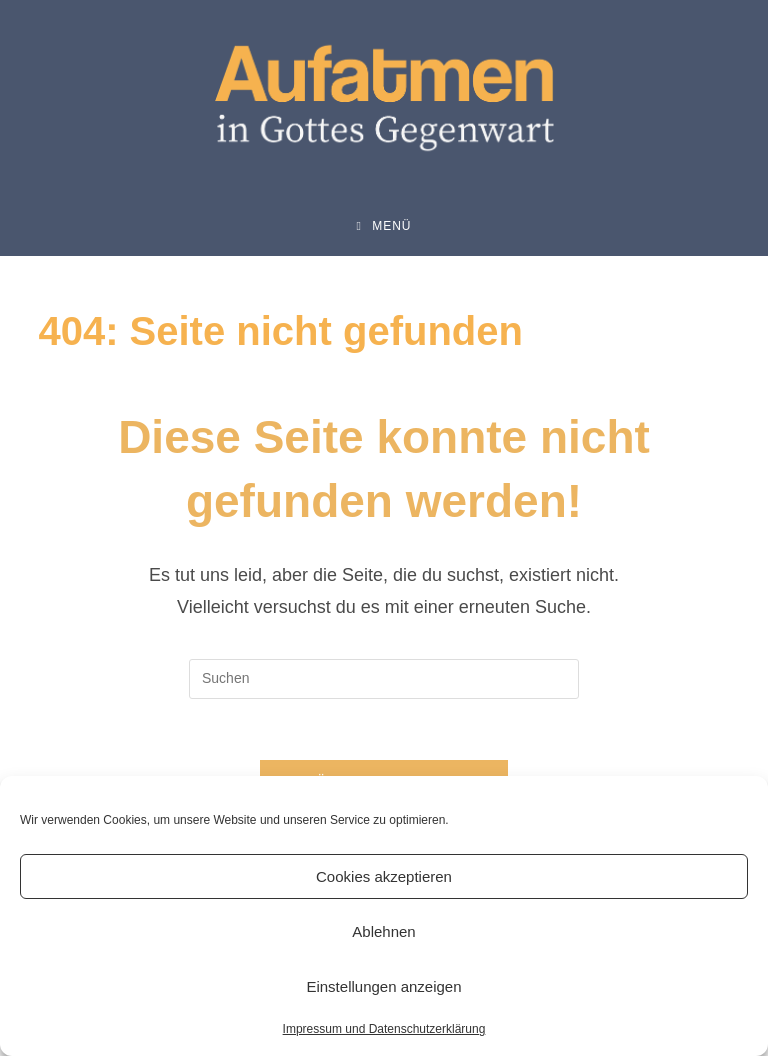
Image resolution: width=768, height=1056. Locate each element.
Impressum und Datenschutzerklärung (384, 1029)
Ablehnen (383, 931)
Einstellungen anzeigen (383, 986)
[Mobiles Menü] (383, 226)
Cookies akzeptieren (384, 876)
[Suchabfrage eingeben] (384, 679)
